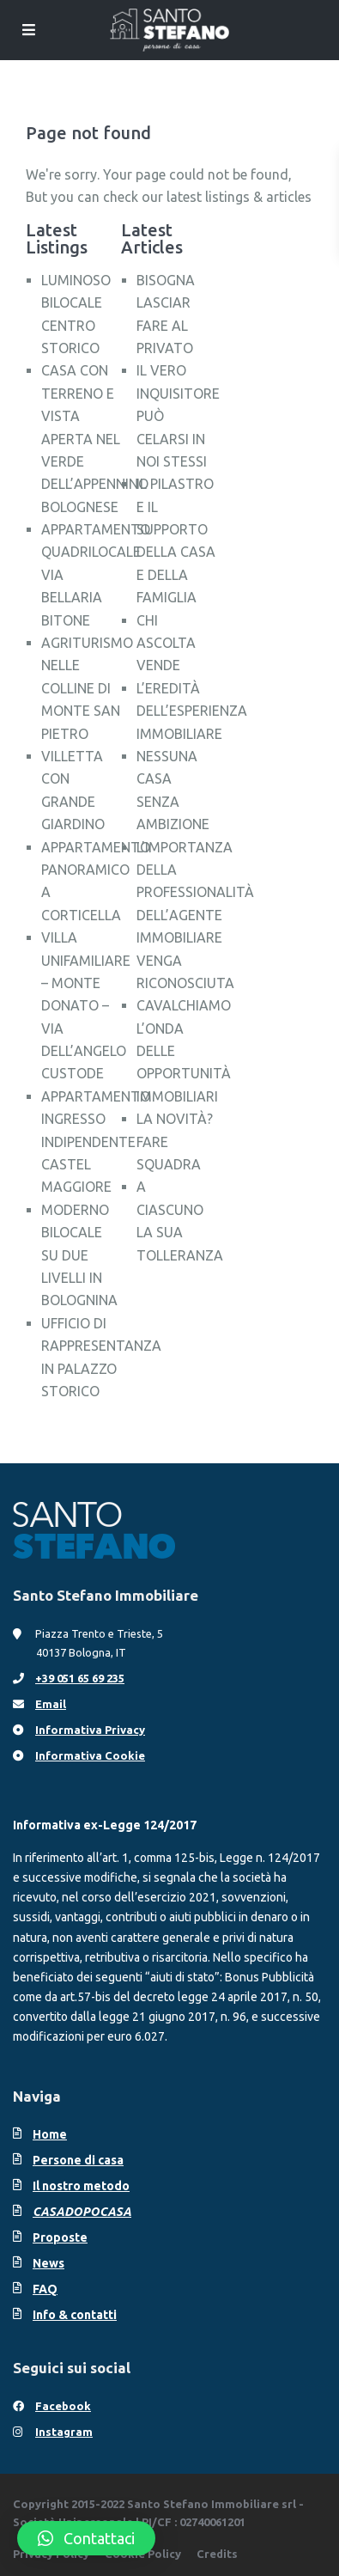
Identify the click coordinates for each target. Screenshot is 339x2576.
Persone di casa (78, 2160)
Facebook (63, 2406)
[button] (86, 2538)
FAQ (45, 2289)
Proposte (60, 2237)
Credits (217, 2554)
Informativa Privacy (90, 1730)
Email (50, 1704)
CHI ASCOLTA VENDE (166, 643)
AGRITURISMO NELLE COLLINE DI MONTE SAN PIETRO (87, 688)
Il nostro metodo (81, 2186)
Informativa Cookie (90, 1755)
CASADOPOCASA (82, 2212)
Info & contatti (75, 2315)
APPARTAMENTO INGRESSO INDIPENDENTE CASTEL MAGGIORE (95, 1142)
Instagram (64, 2432)
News (48, 2263)
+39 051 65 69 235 (79, 1678)
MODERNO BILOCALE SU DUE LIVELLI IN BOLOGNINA (79, 1255)
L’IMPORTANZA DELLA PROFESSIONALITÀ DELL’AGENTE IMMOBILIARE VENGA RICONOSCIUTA (195, 915)
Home (50, 2134)
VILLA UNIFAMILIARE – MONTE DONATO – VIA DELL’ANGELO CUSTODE (85, 1005)
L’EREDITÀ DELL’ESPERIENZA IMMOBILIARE (191, 711)
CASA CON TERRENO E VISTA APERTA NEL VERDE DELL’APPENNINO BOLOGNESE (94, 438)
